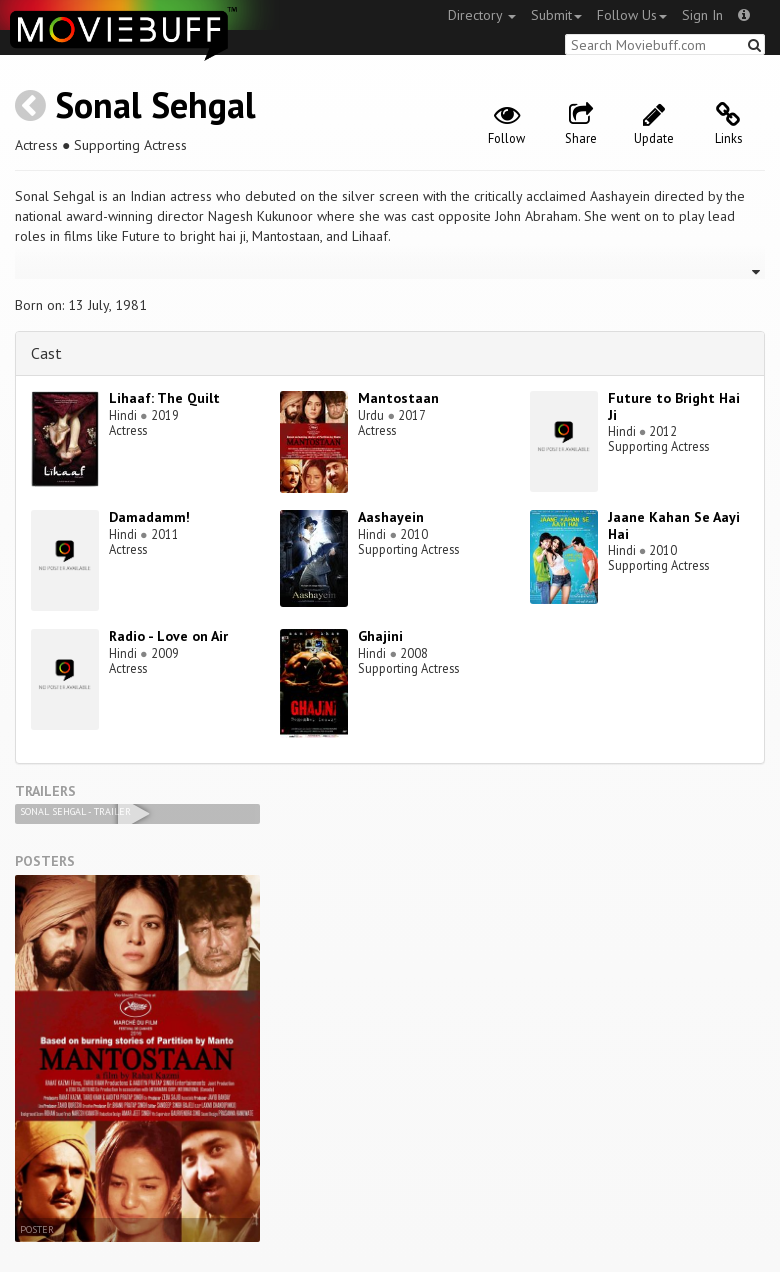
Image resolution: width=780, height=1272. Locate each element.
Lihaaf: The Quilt (164, 398)
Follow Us (632, 15)
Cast (46, 353)
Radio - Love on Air (168, 636)
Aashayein (391, 517)
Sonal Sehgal (155, 104)
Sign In (702, 15)
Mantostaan (398, 398)
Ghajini (380, 636)
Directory (482, 15)
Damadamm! (149, 517)
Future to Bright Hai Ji (674, 406)
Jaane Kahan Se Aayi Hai (674, 525)
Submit (556, 15)
